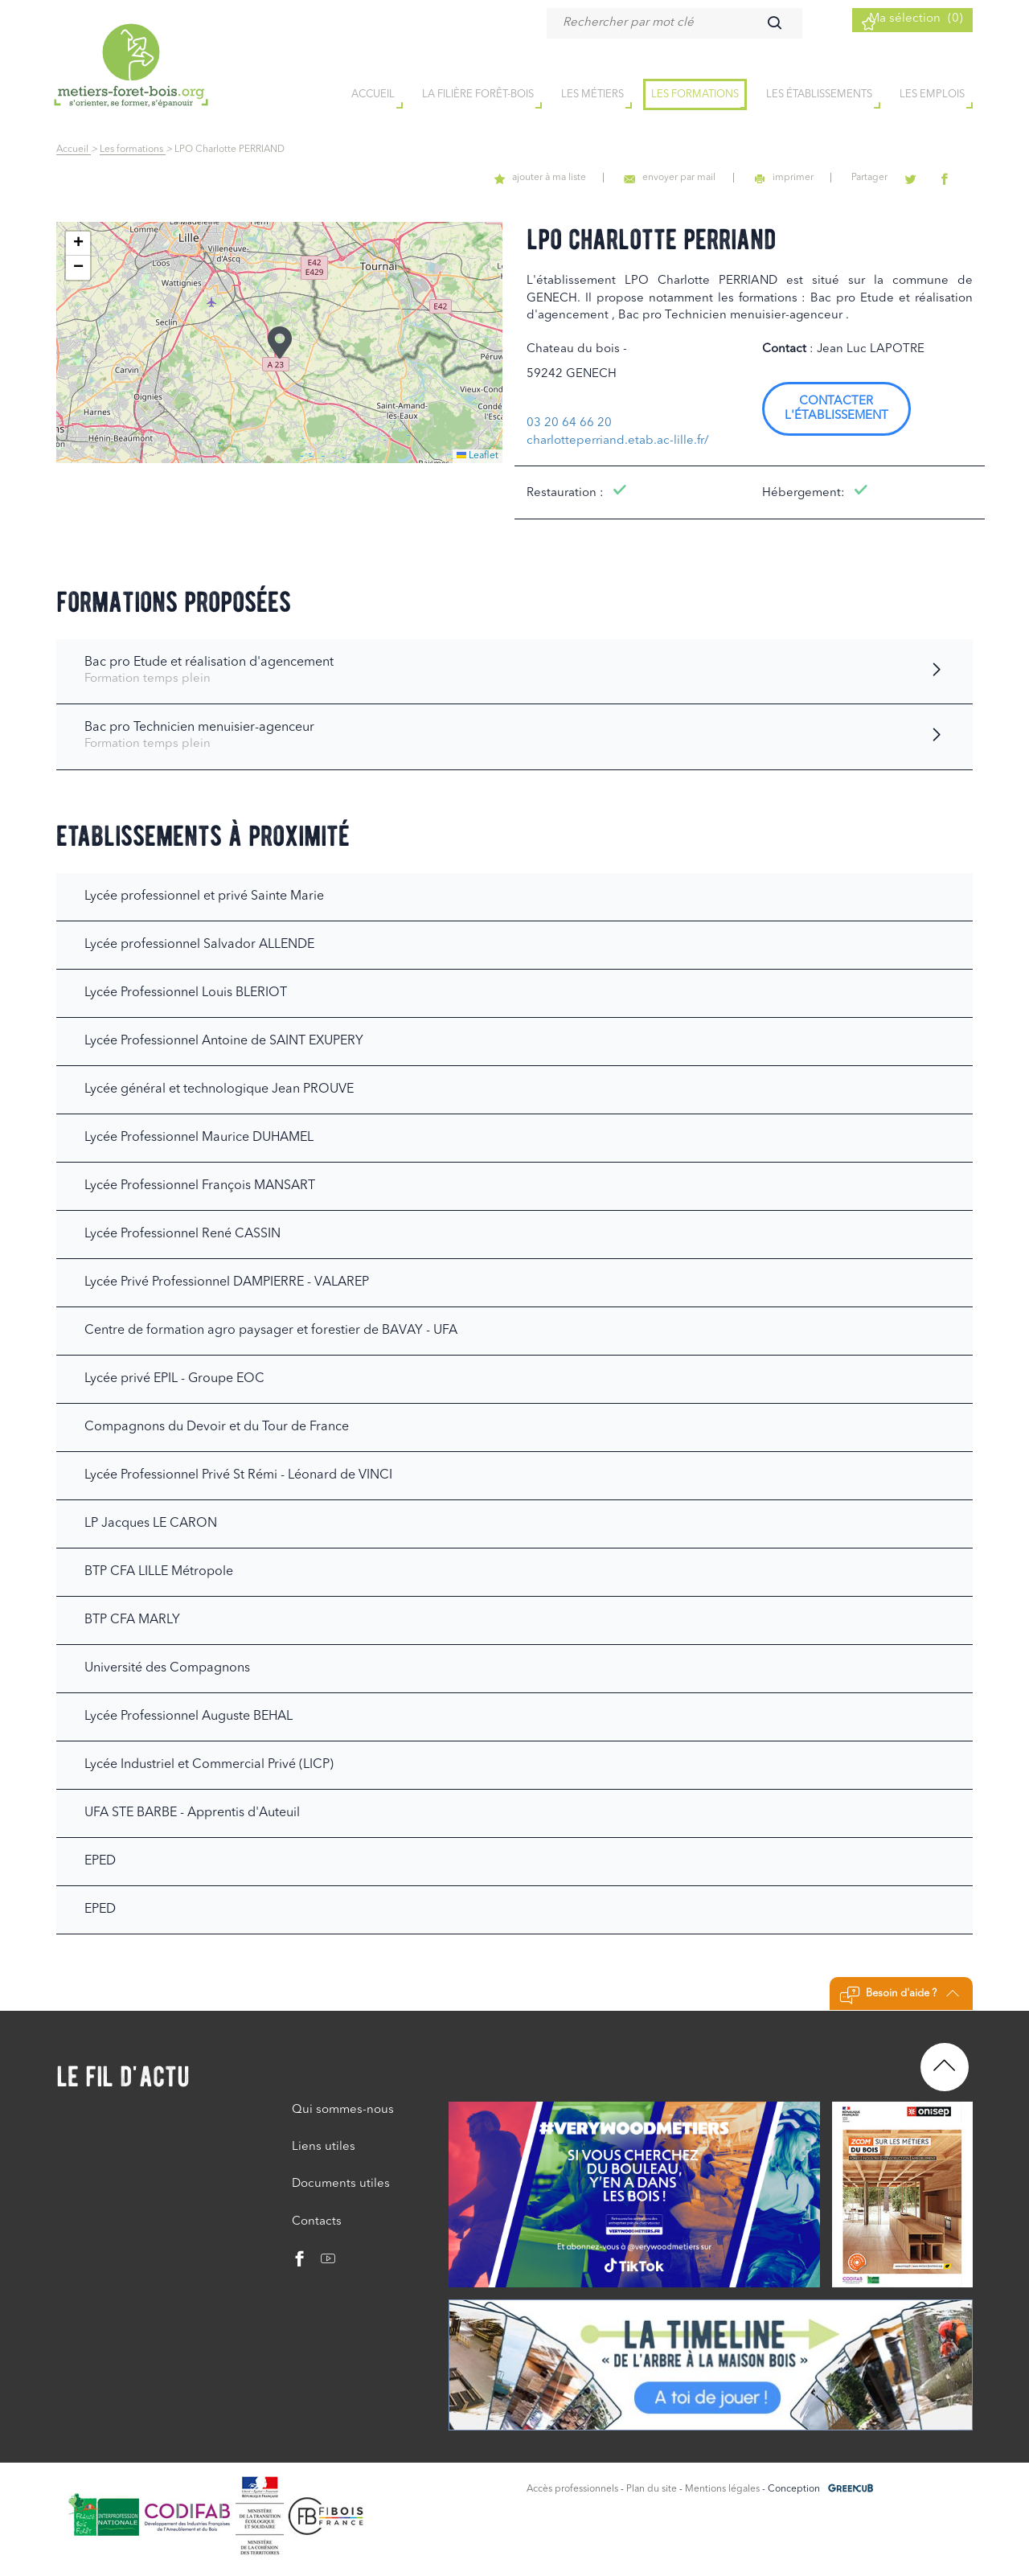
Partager (894, 178)
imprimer (819, 178)
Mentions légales (722, 2489)
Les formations (695, 95)
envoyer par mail (718, 178)
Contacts (317, 2222)
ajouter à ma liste (600, 178)
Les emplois (932, 95)
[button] (280, 342)
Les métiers (592, 95)
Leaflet (477, 456)
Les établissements (819, 95)
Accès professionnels (572, 2489)
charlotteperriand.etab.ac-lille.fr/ (618, 441)
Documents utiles (341, 2184)
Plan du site (651, 2489)
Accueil (73, 149)
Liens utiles (323, 2147)
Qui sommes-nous (343, 2110)
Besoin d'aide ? (899, 1995)
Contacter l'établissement (836, 409)
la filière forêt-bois (478, 95)
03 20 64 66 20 (569, 423)
